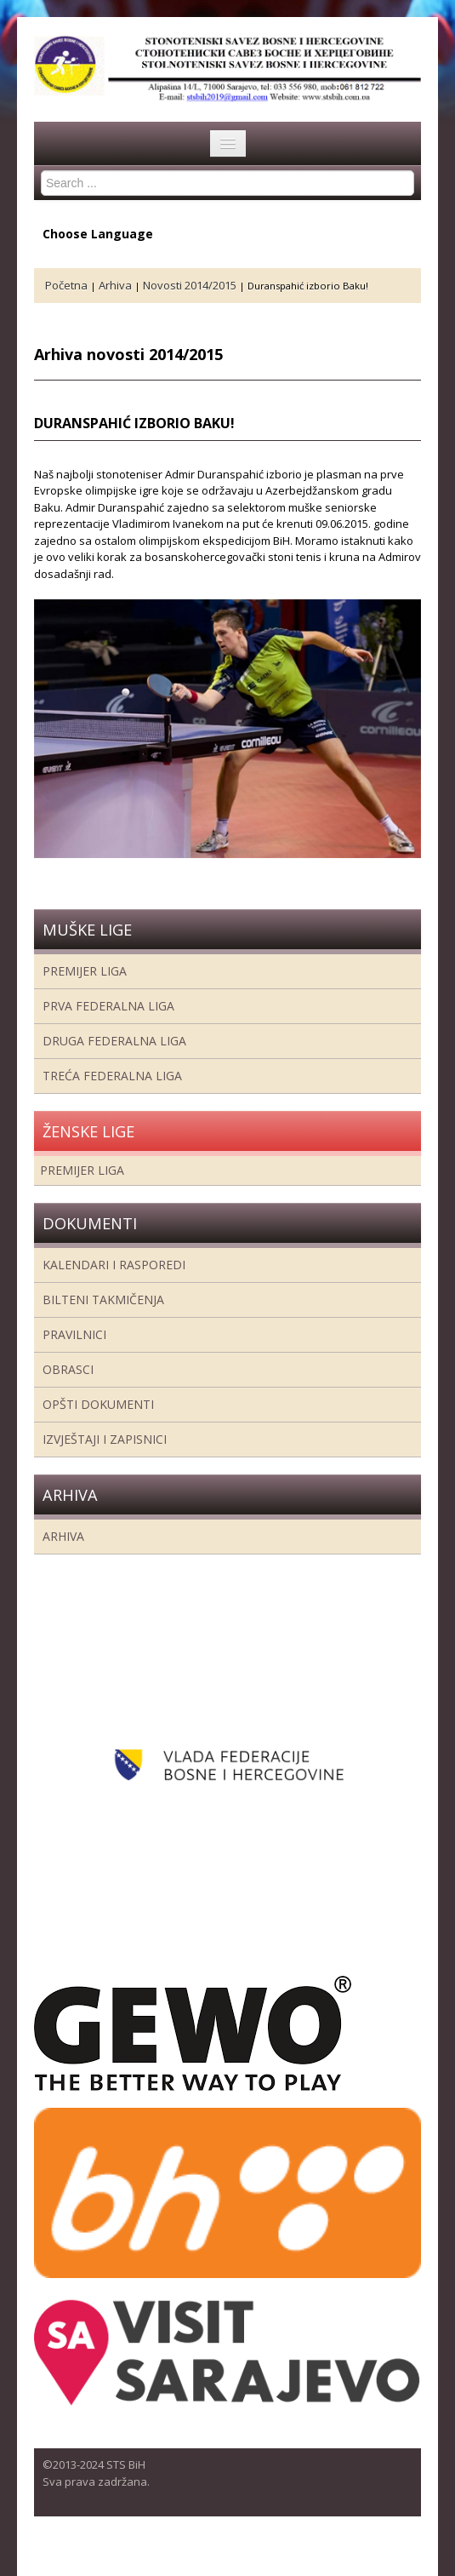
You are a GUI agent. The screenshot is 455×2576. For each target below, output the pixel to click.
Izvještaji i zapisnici (105, 1439)
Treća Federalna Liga (112, 1076)
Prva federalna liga (108, 1006)
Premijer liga (85, 971)
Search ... (41, 170)
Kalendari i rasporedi (114, 1265)
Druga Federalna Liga (114, 1041)
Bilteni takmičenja (103, 1299)
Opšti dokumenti (98, 1404)
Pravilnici (74, 1334)
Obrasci (68, 1369)
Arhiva (63, 1536)
